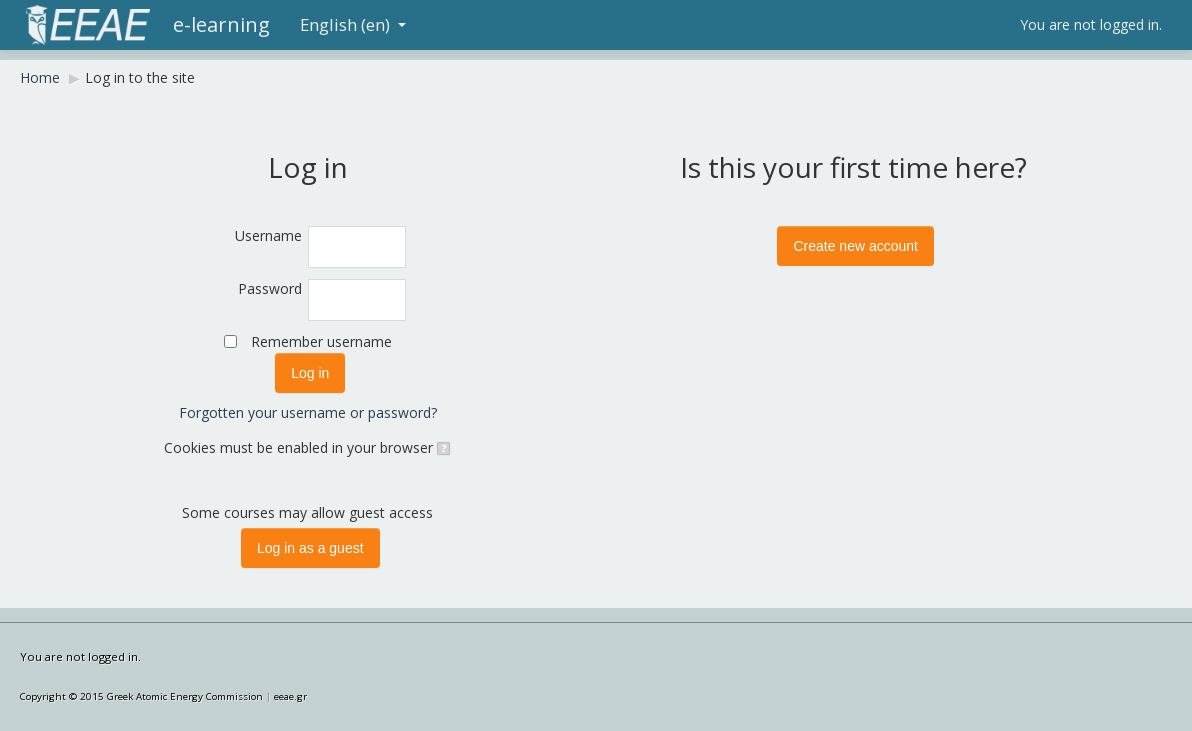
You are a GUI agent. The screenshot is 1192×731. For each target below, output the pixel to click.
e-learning (221, 24)
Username (268, 235)
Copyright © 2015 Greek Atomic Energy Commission (141, 696)
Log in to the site (140, 77)
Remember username (321, 341)
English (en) (353, 24)
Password (270, 288)
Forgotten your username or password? (308, 412)
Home (40, 77)
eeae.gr (290, 696)
